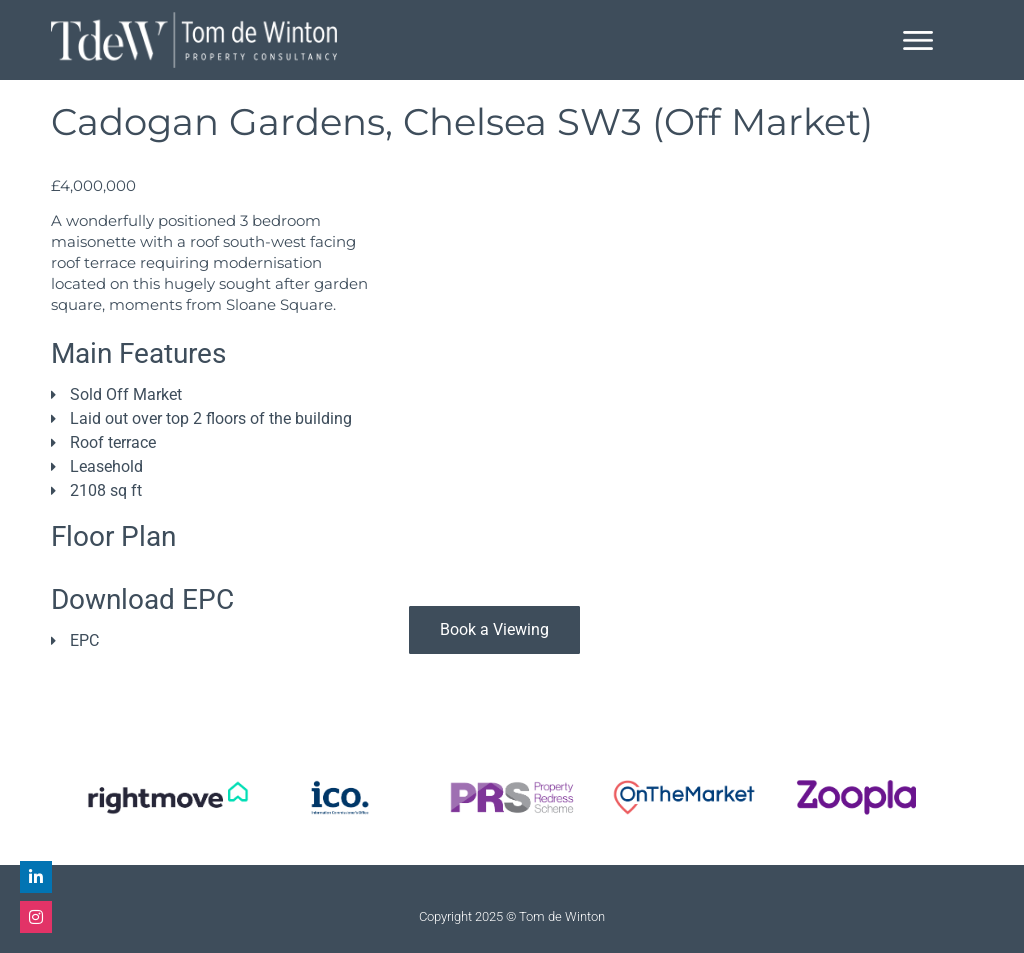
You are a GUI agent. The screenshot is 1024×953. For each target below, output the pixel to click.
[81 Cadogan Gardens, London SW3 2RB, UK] (691, 400)
